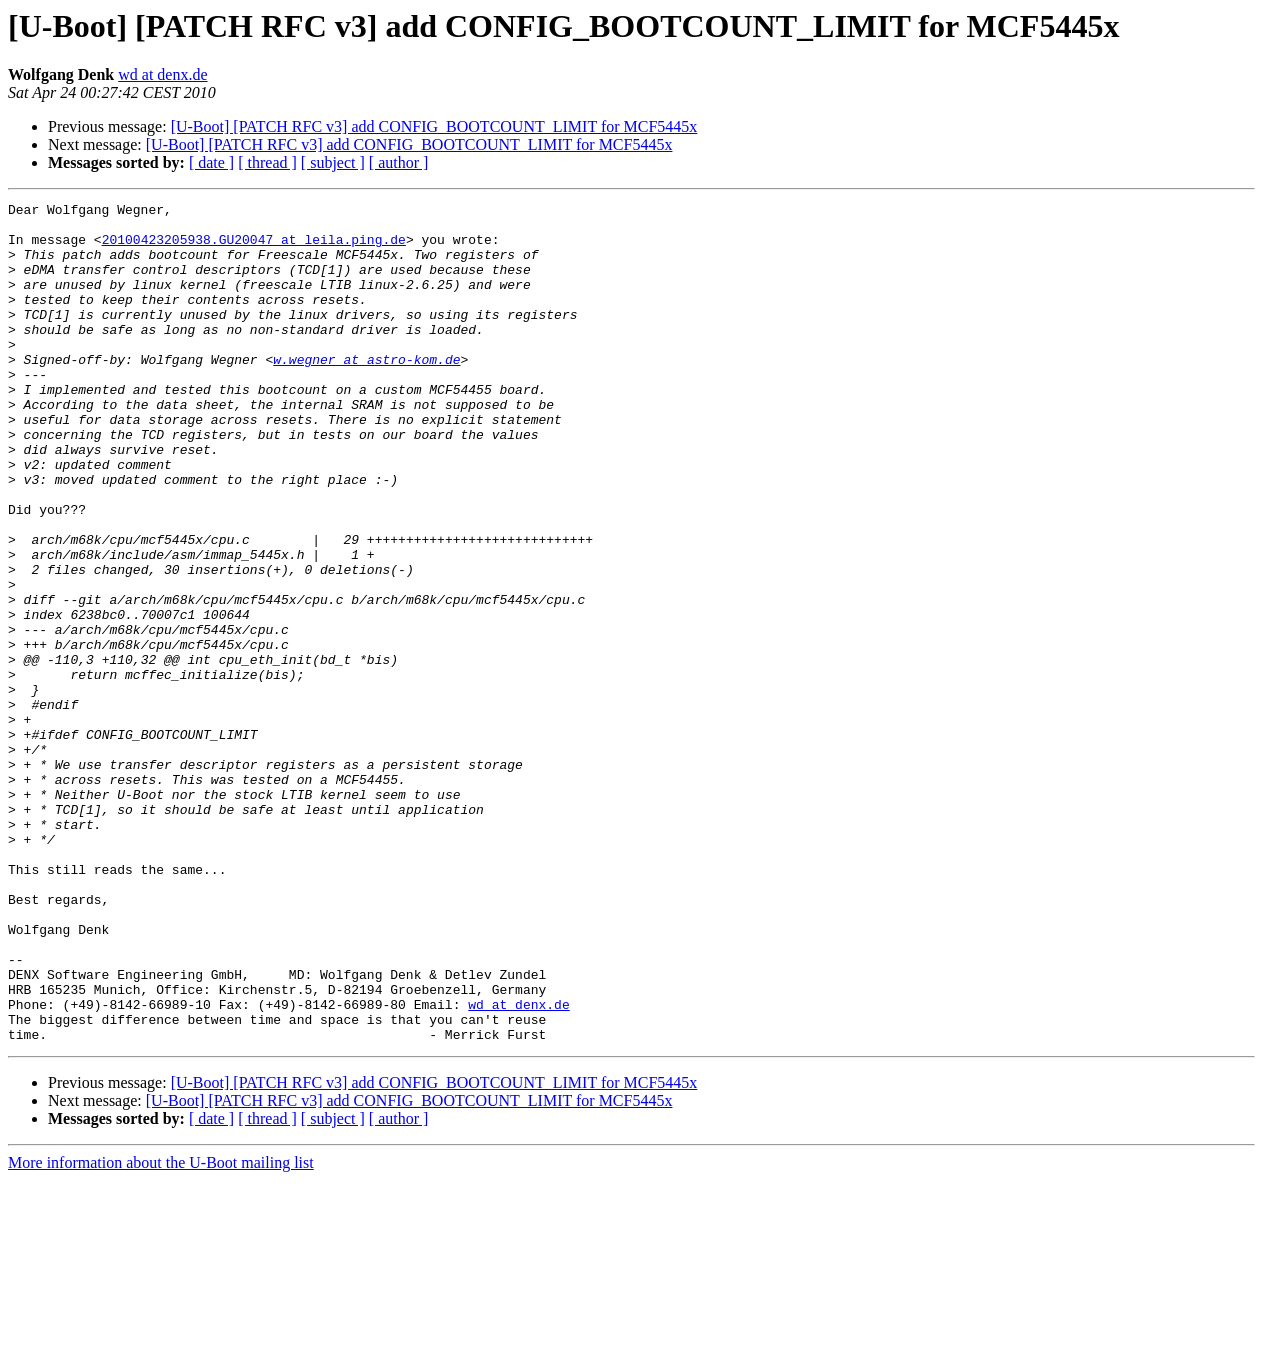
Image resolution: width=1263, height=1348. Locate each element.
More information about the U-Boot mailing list (161, 1330)
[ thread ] (267, 162)
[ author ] (399, 162)
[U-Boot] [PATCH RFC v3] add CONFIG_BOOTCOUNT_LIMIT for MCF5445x (434, 126)
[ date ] (211, 162)
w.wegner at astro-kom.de (366, 392)
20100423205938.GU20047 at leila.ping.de (254, 248)
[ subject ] (333, 162)
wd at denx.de (162, 74)
